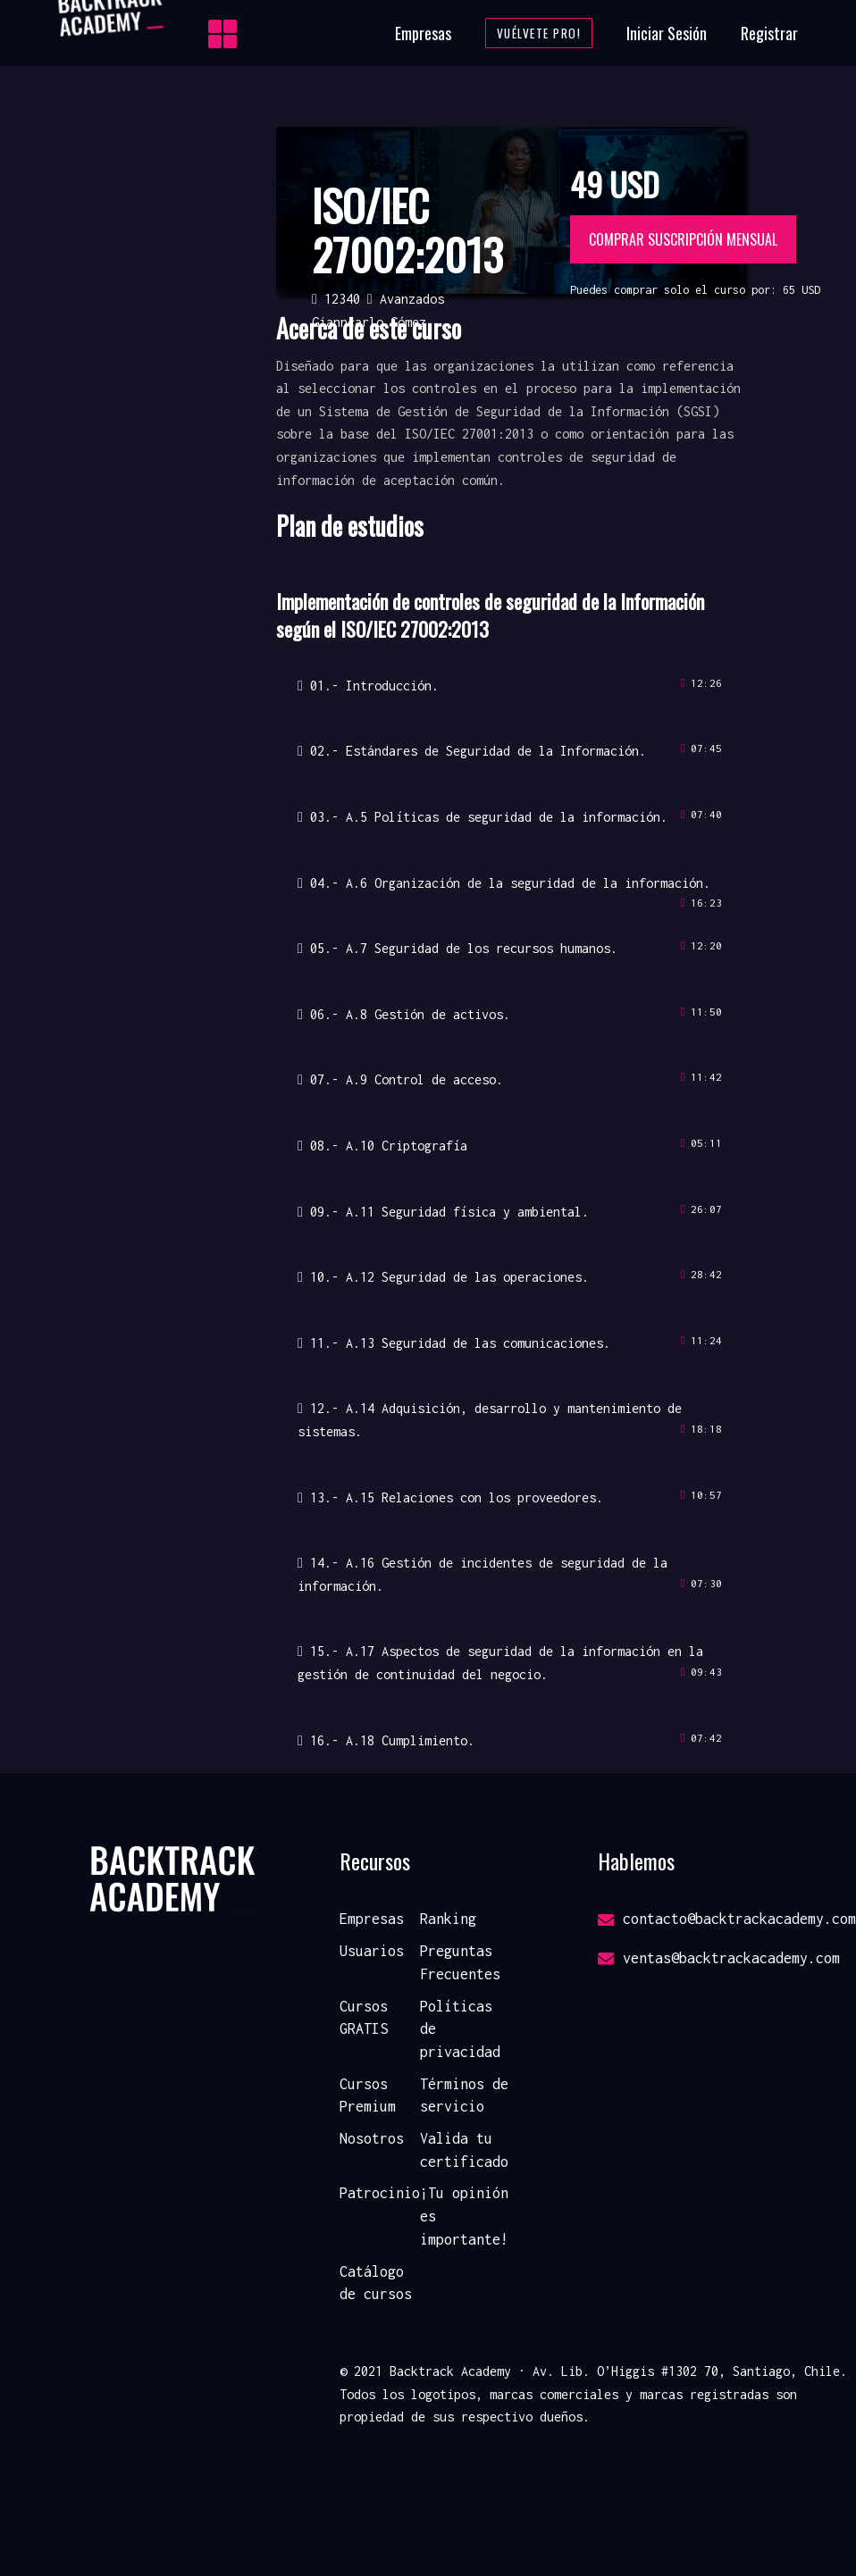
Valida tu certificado (464, 2150)
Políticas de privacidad (460, 2029)
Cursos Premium (368, 2095)
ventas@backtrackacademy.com (719, 1958)
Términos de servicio (464, 2095)
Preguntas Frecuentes (460, 1962)
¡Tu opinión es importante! (464, 2215)
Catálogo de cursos (376, 2283)
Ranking (448, 1919)
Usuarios (372, 1951)
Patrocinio (380, 2193)
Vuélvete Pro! (539, 33)
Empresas (423, 33)
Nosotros (372, 2138)
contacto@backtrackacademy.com (727, 1919)
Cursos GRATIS (364, 2017)
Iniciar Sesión (666, 33)
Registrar (769, 33)
